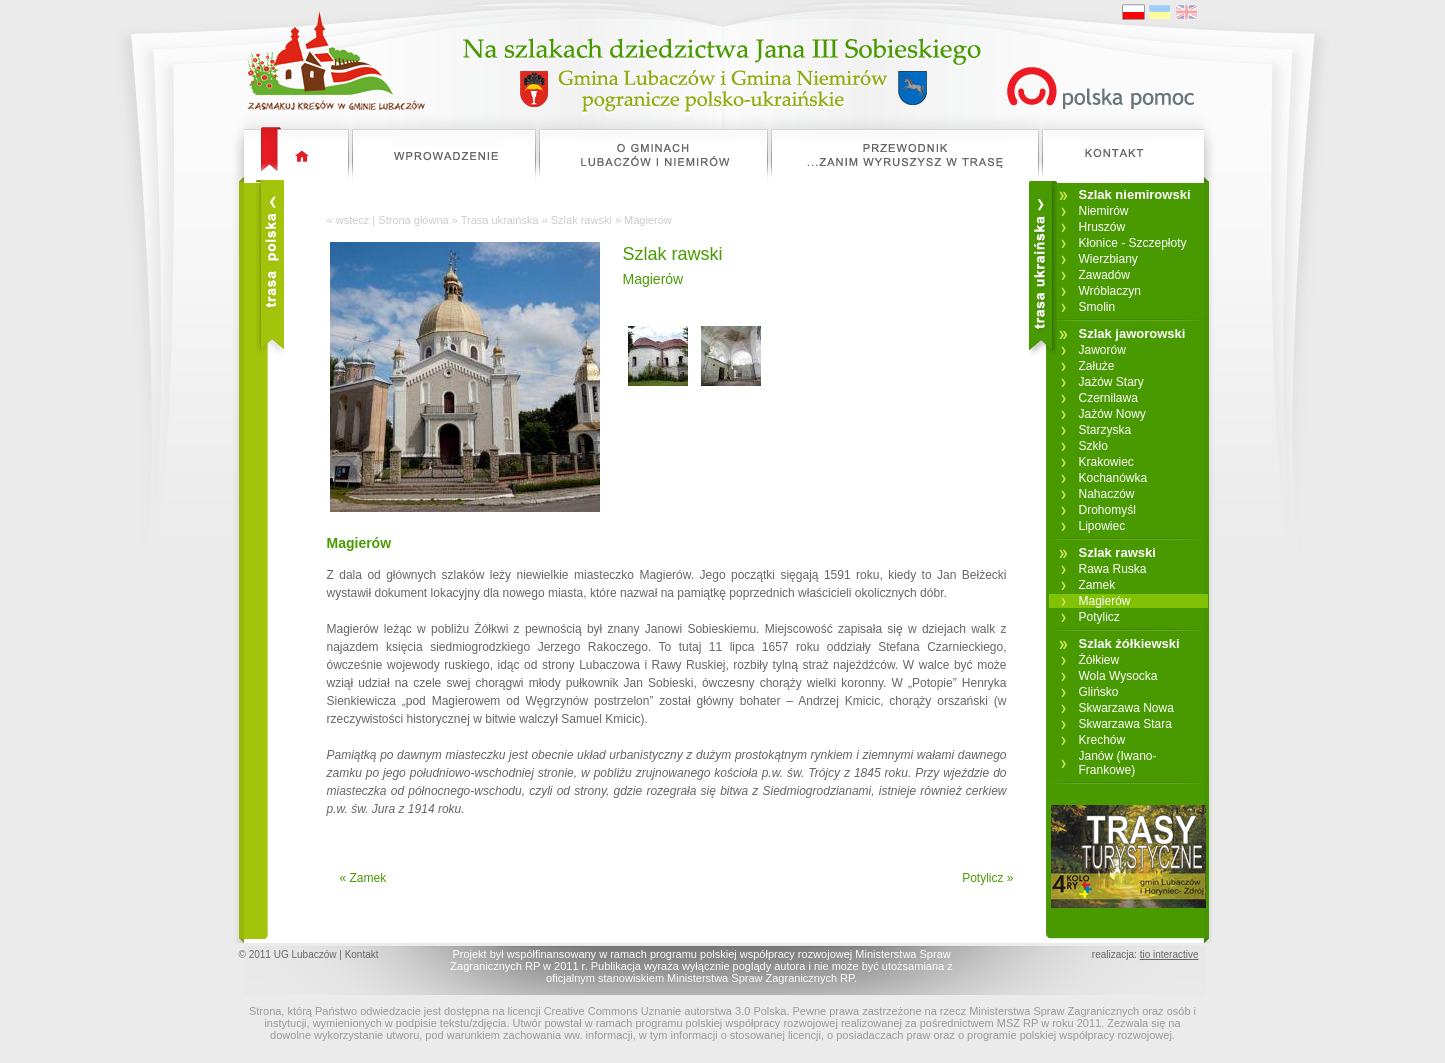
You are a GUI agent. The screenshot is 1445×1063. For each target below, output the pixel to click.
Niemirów (1104, 211)
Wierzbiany (1108, 259)
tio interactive (1169, 954)
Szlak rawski (581, 220)
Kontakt (362, 954)
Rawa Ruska (1113, 569)
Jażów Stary (1111, 382)
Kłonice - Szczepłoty (1133, 243)
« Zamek (363, 878)
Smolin (1097, 307)
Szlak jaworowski (1132, 333)
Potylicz (1099, 617)
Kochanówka (1113, 478)
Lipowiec (1102, 526)
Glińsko (1099, 692)
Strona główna (413, 220)
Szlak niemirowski (1135, 194)
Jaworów (1102, 350)
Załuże (1097, 366)
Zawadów (1104, 275)
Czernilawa (1108, 398)
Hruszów (1102, 227)
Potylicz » (987, 878)
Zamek (1097, 585)
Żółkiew (1099, 660)
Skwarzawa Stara (1125, 724)
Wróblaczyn (1110, 291)
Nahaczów (1107, 494)
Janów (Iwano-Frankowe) (1118, 763)
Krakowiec (1106, 462)
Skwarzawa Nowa (1126, 708)
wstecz (353, 220)
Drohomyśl (1107, 510)
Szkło (1093, 446)
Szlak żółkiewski (1129, 643)
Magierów (1105, 601)
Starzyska (1105, 430)
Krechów (1102, 740)
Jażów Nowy (1112, 414)
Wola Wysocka (1118, 676)
